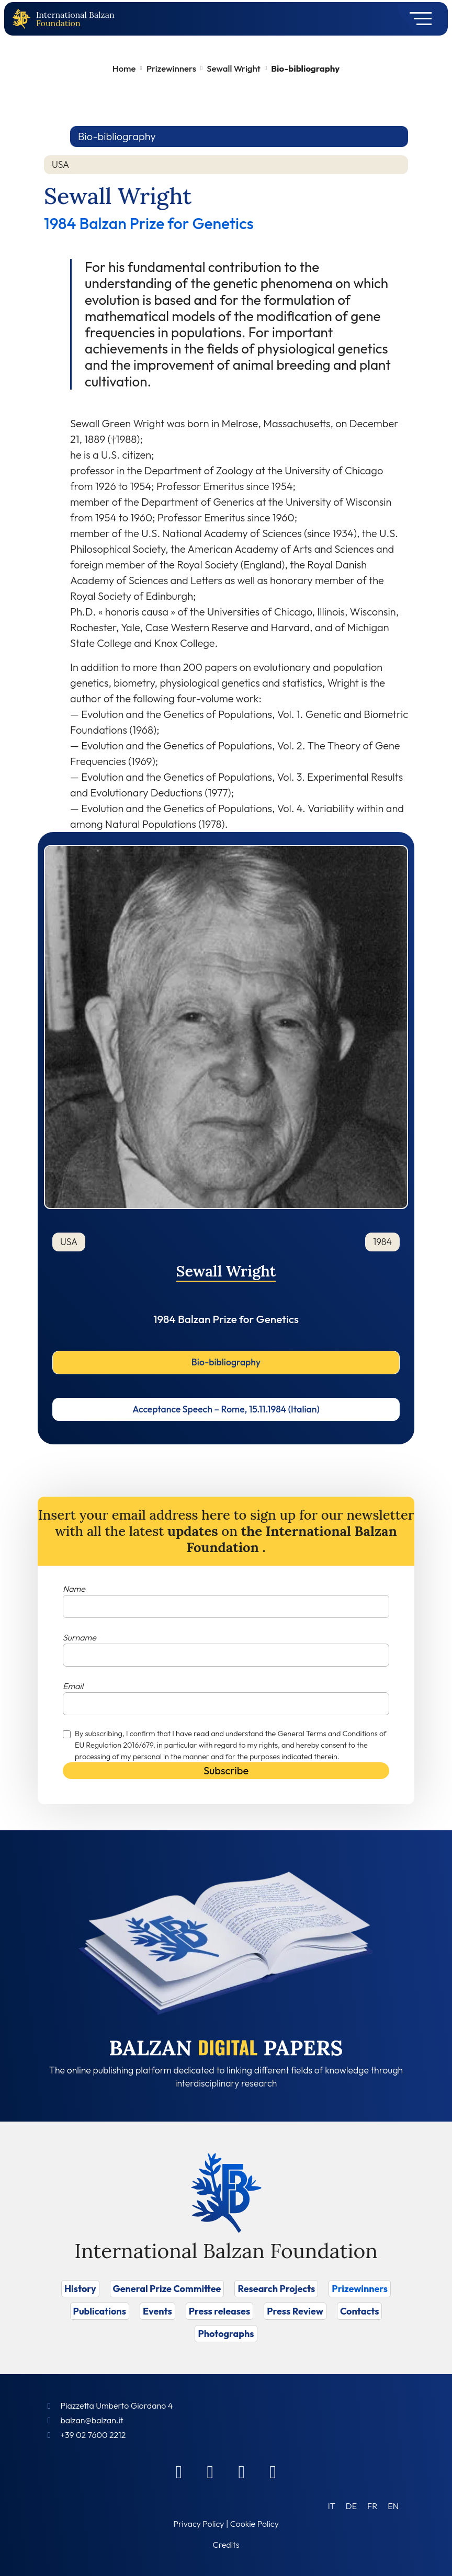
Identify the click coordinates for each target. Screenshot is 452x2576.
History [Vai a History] (80, 2289)
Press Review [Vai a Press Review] (295, 2311)
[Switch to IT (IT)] (332, 2505)
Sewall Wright (234, 68)
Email (73, 1686)
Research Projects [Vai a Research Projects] (276, 2289)
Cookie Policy (254, 2523)
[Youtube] (273, 2471)
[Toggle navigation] (417, 19)
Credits (226, 2544)
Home (124, 68)
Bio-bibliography (226, 1362)
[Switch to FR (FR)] (372, 2505)
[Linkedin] (210, 2471)
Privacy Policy (198, 2523)
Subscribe (226, 1770)
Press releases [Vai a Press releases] (219, 2311)
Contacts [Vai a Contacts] (359, 2311)
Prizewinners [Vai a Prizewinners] (360, 2289)
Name (74, 1588)
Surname (79, 1637)
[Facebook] (178, 2471)
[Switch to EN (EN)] (393, 2505)
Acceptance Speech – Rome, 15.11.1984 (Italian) (226, 1409)
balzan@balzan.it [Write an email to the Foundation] (91, 2420)
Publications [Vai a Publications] (99, 2311)
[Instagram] (241, 2471)
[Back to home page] (24, 19)
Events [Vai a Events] (157, 2311)
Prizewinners (171, 68)
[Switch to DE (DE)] (351, 2505)
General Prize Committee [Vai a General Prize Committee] (167, 2289)
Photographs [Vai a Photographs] (226, 2334)
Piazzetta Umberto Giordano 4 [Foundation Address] (116, 2405)
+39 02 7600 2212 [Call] (93, 2435)
